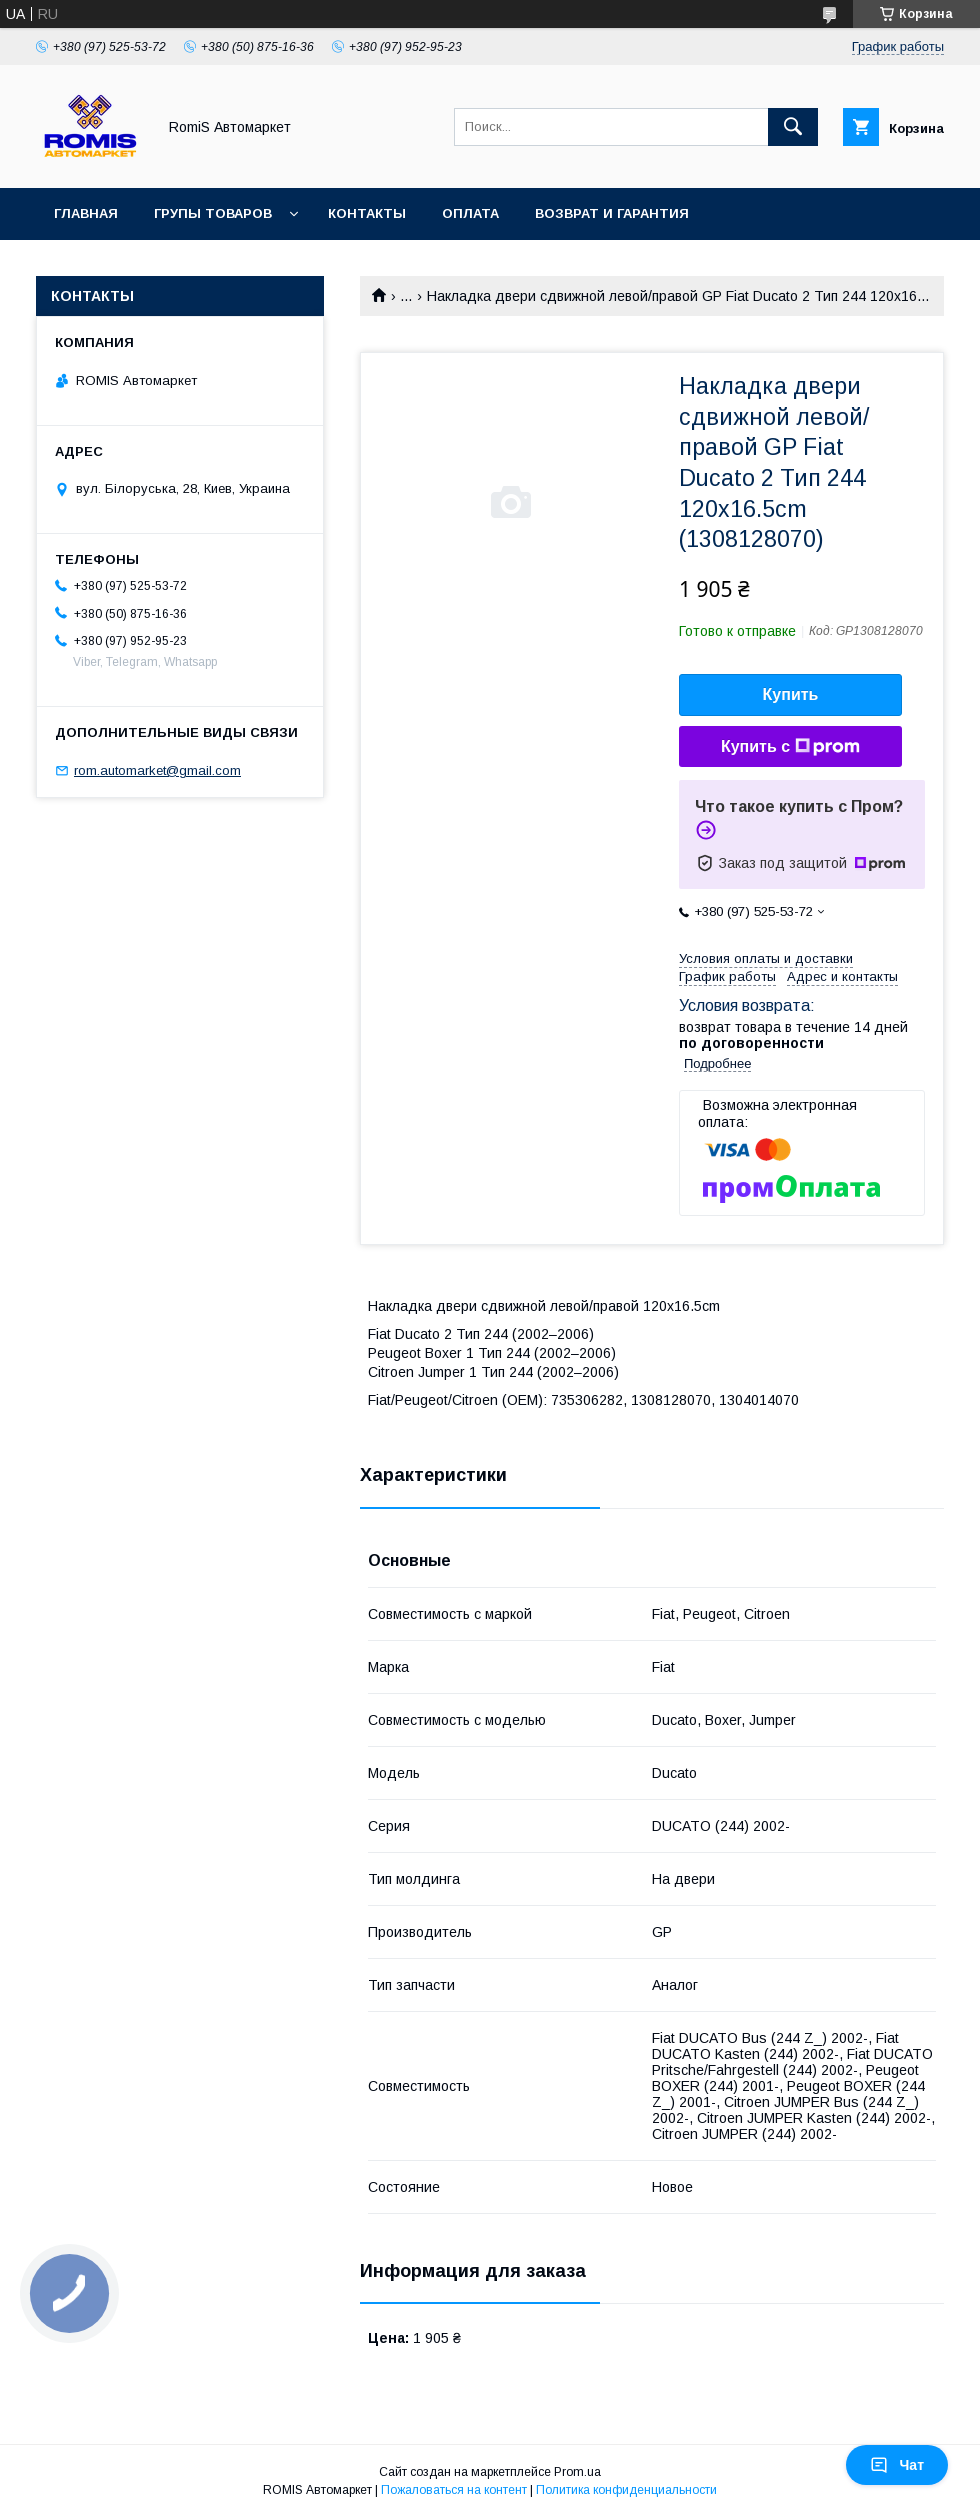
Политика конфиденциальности (626, 2490)
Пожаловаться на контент (454, 2490)
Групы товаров (213, 213)
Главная (86, 213)
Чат (897, 2465)
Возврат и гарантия (612, 213)
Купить (791, 694)
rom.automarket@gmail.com (157, 770)
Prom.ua (577, 2472)
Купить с (790, 747)
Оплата (470, 213)
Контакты (367, 213)
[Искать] (793, 127)
